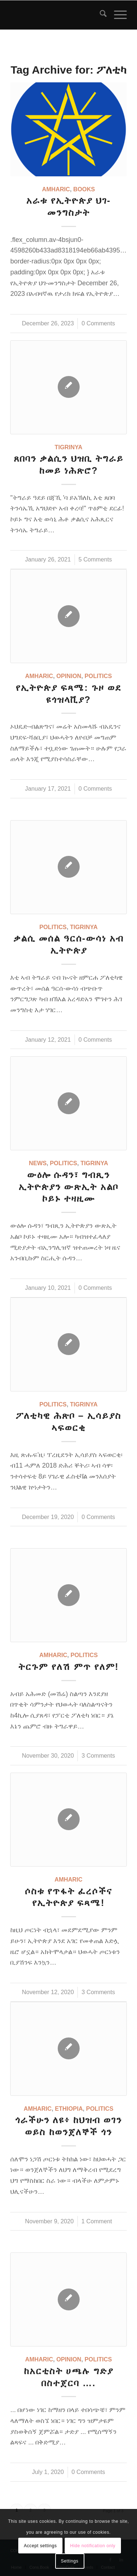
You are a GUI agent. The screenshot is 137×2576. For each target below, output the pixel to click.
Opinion (68, 676)
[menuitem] (99, 15)
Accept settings (40, 2545)
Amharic (56, 189)
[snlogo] (56, 15)
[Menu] (117, 15)
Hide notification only (92, 2545)
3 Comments (98, 1755)
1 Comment (96, 2221)
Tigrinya (69, 447)
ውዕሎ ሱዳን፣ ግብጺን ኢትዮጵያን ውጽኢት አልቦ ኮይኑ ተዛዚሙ (69, 1187)
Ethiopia (69, 2108)
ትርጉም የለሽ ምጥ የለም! (68, 1666)
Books (84, 189)
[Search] (99, 15)
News (38, 1163)
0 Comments (98, 323)
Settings (69, 2561)
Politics (98, 676)
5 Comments (95, 559)
